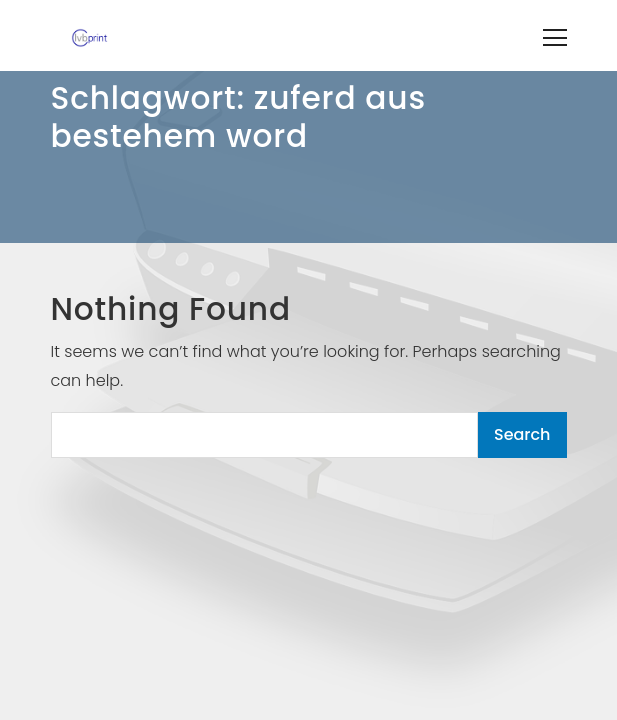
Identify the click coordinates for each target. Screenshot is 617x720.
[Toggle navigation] (555, 35)
